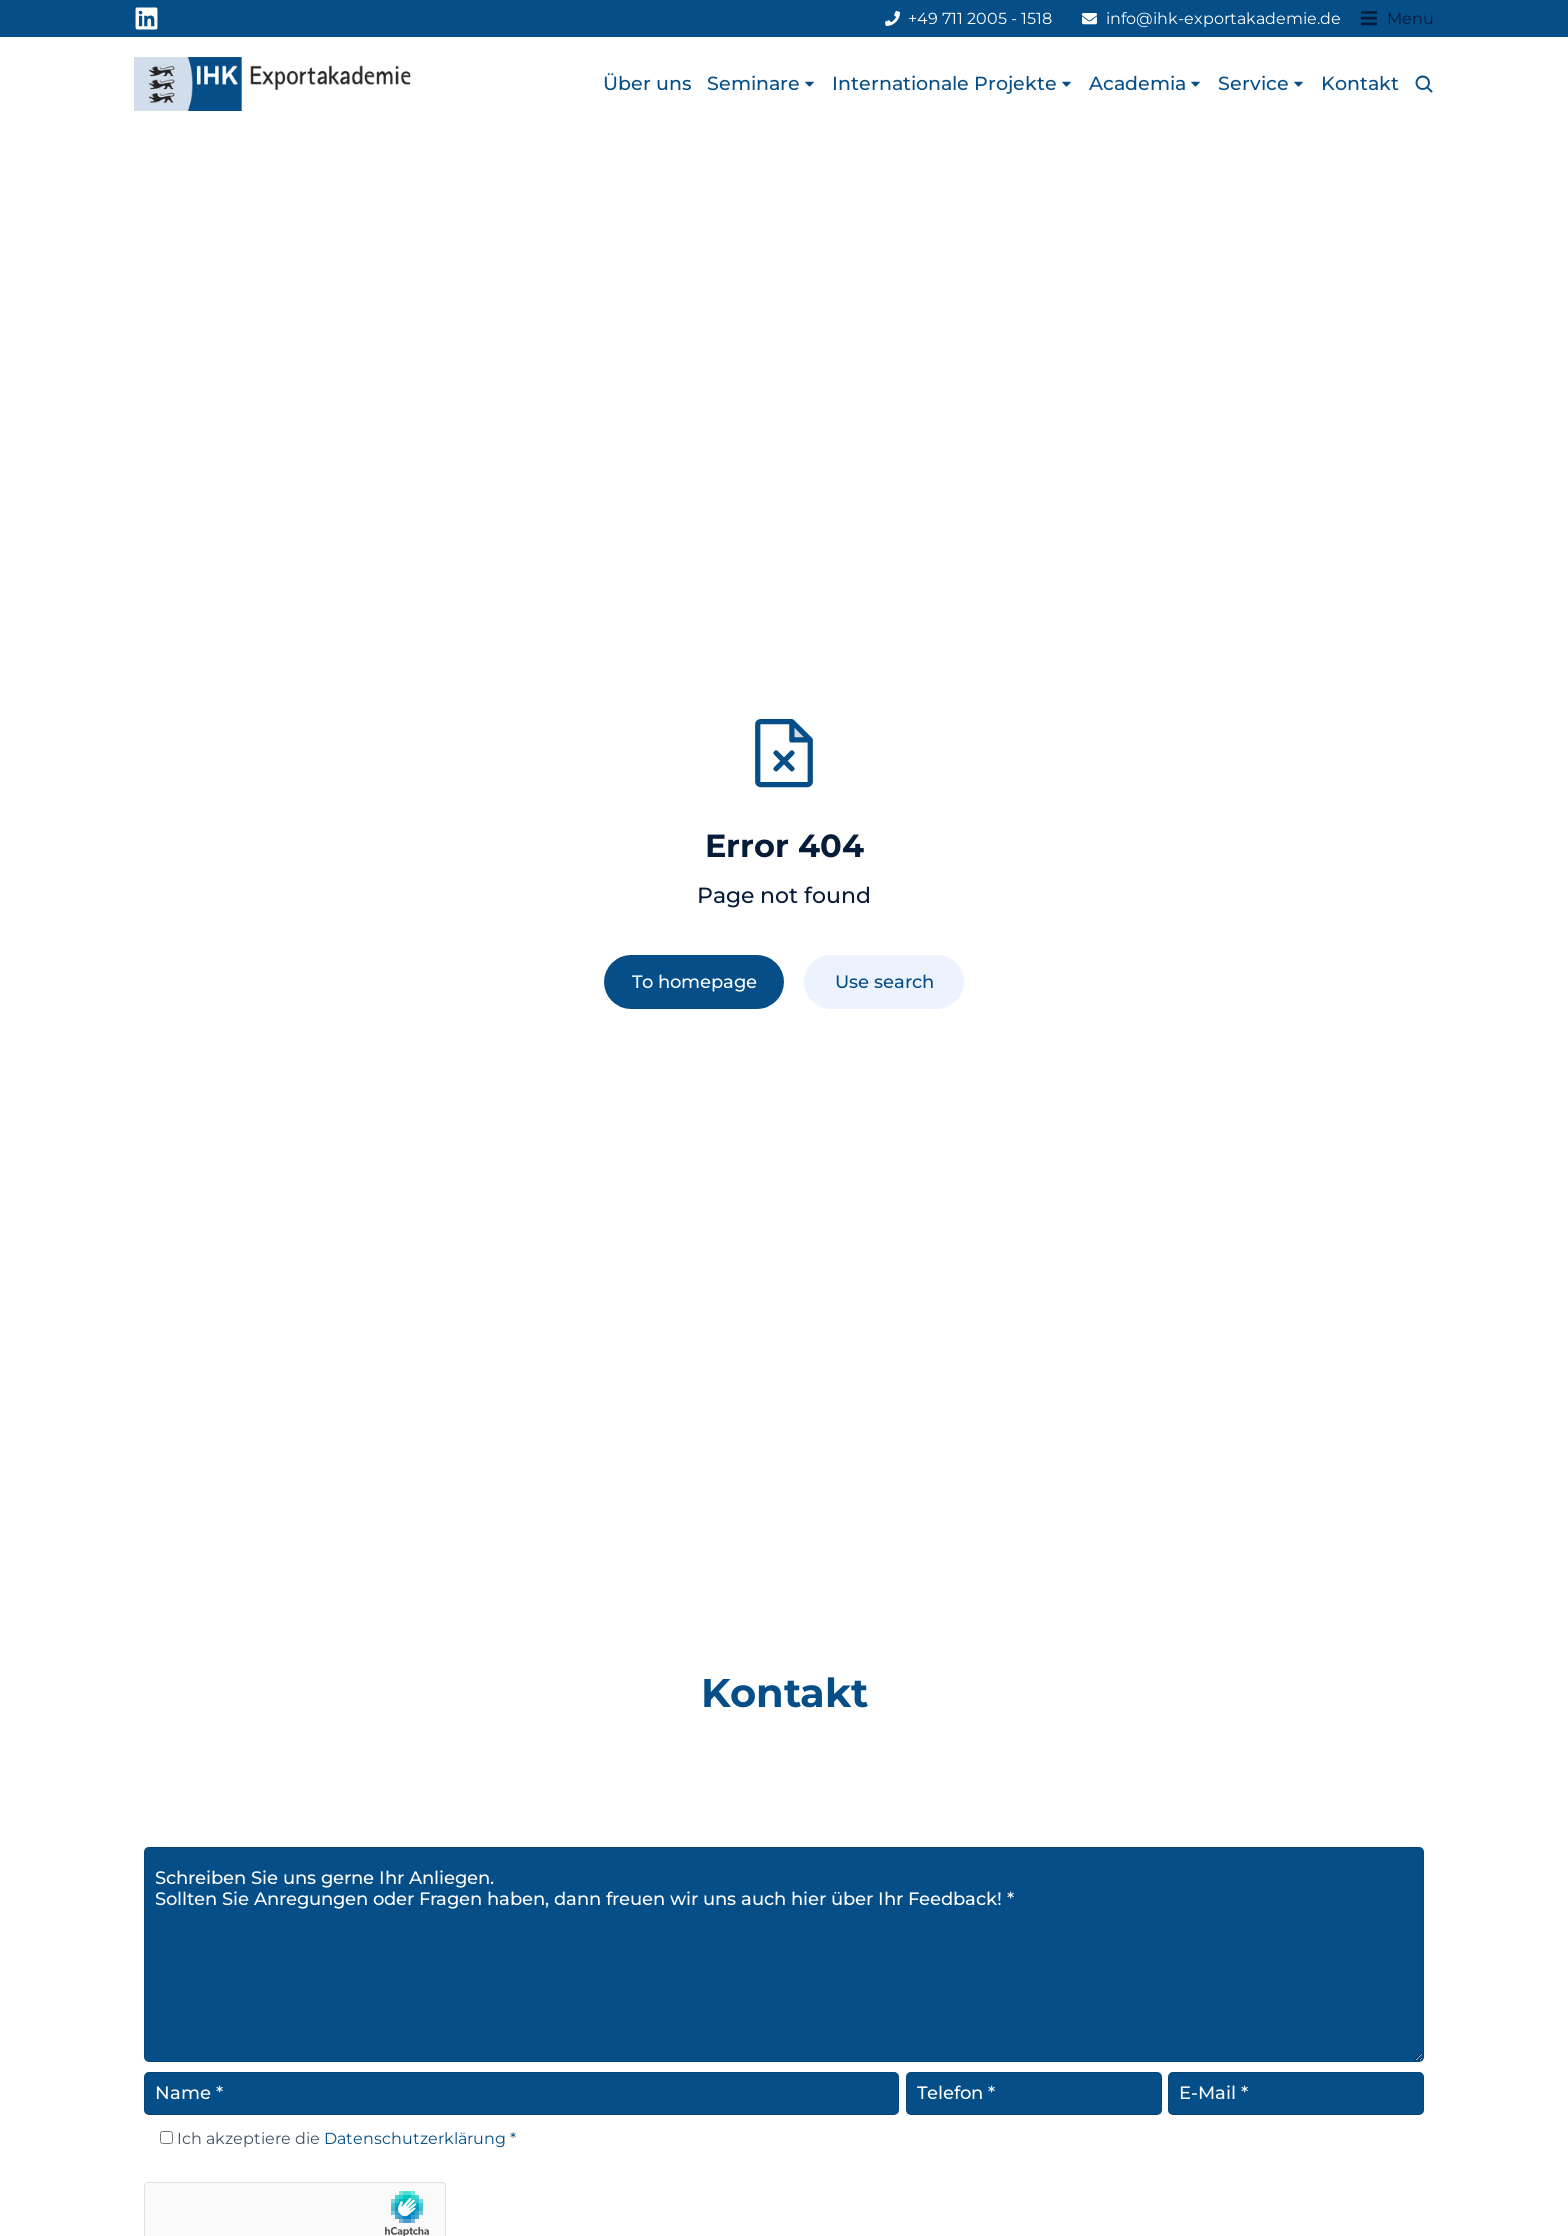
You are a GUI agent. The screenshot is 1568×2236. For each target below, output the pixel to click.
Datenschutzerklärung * (418, 2138)
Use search (884, 981)
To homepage (694, 981)
